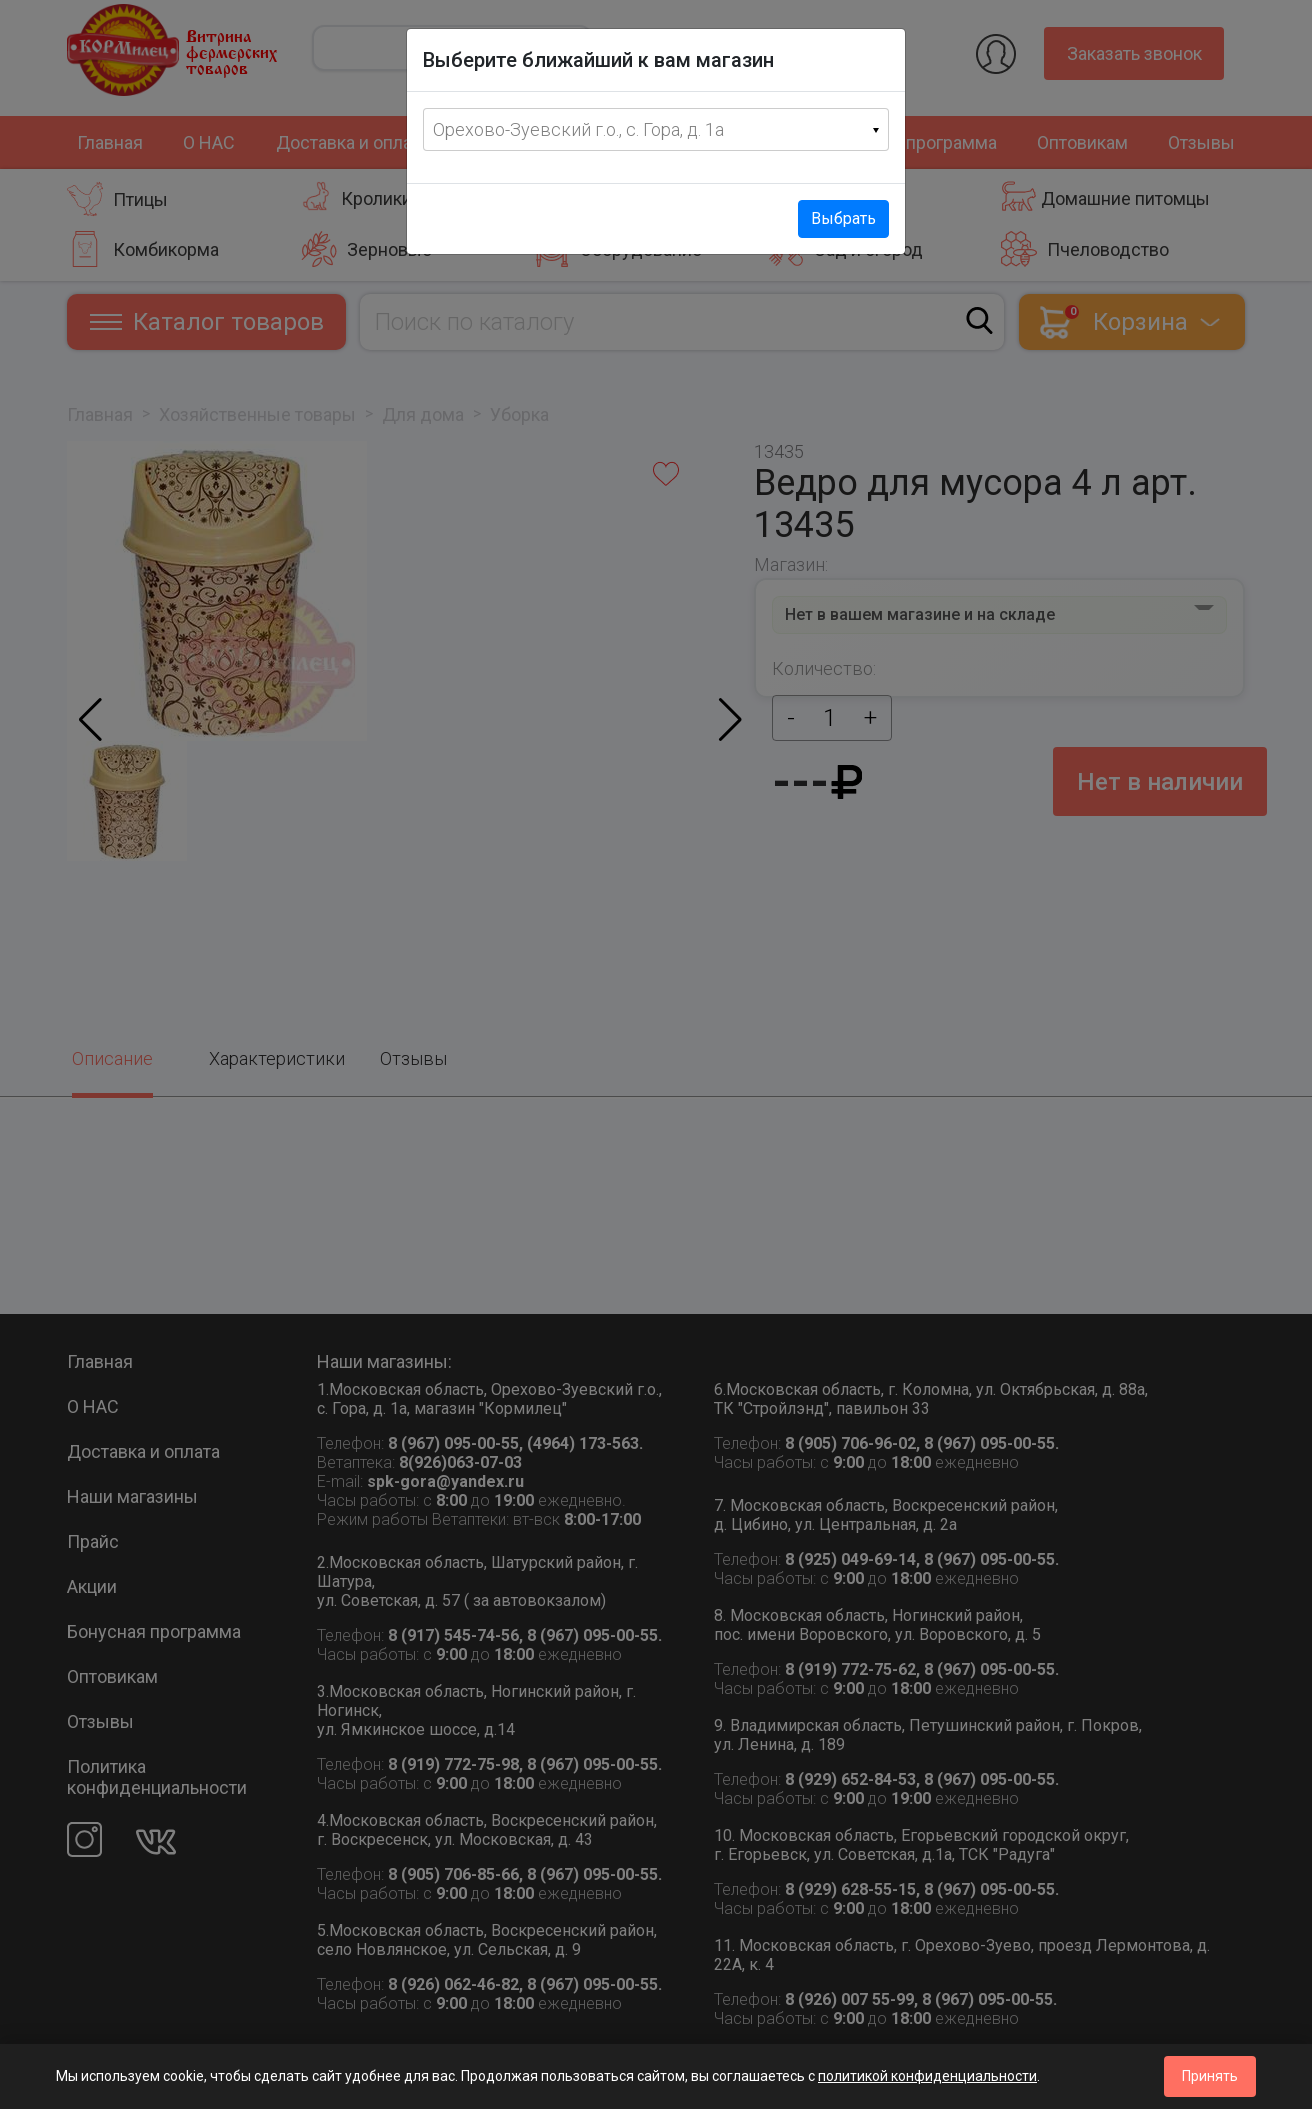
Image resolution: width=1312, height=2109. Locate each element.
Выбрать (843, 218)
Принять (1210, 2076)
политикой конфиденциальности (927, 2076)
